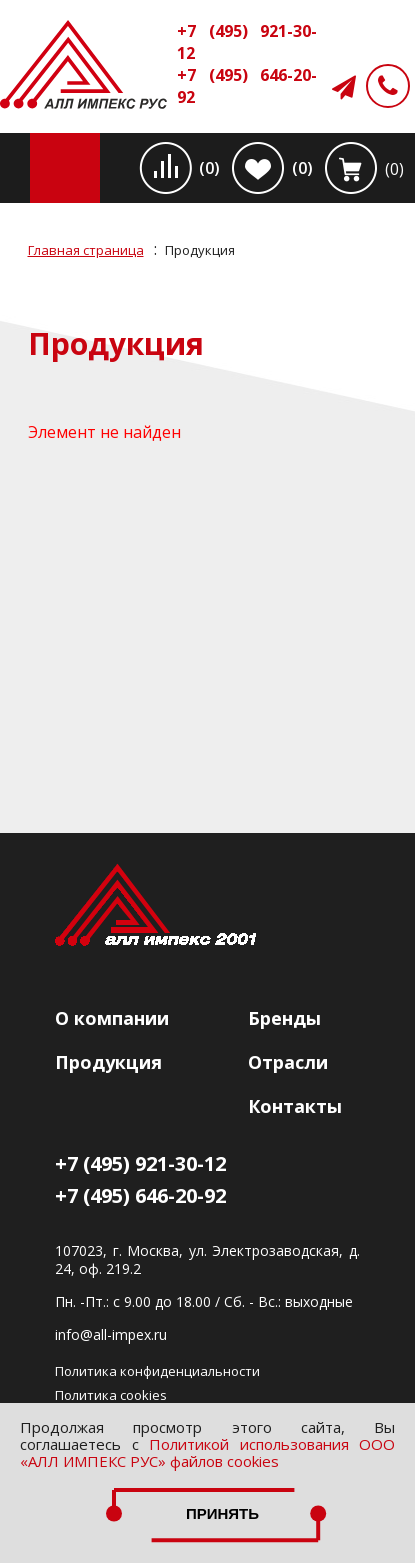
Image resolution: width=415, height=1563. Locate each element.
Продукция (108, 1062)
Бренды (284, 1018)
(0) (209, 168)
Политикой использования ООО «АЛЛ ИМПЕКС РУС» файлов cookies (207, 1452)
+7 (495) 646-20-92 (247, 86)
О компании (112, 1018)
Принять (223, 1513)
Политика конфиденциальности (157, 1371)
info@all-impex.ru (111, 1335)
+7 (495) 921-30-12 (247, 42)
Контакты (295, 1106)
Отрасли (288, 1062)
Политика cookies (111, 1395)
